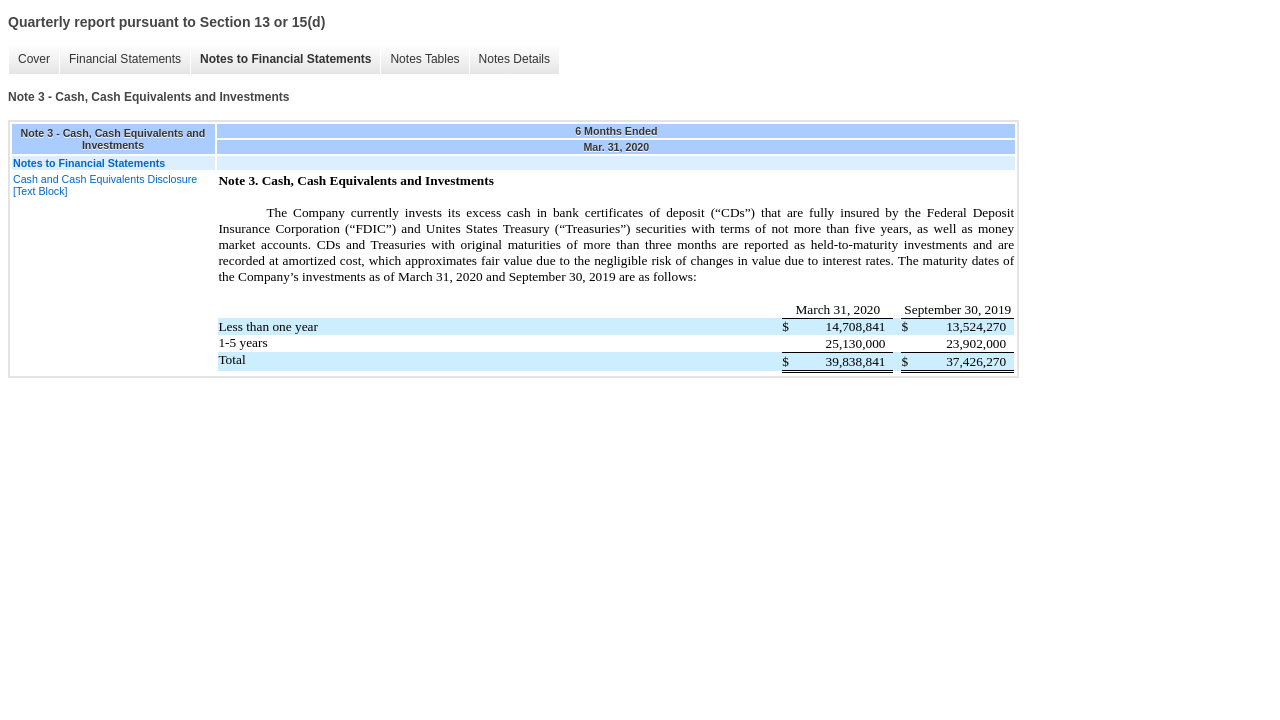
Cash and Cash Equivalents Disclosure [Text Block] (105, 185)
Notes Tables (424, 59)
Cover (34, 59)
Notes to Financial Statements (285, 59)
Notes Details (514, 59)
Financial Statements (125, 59)
